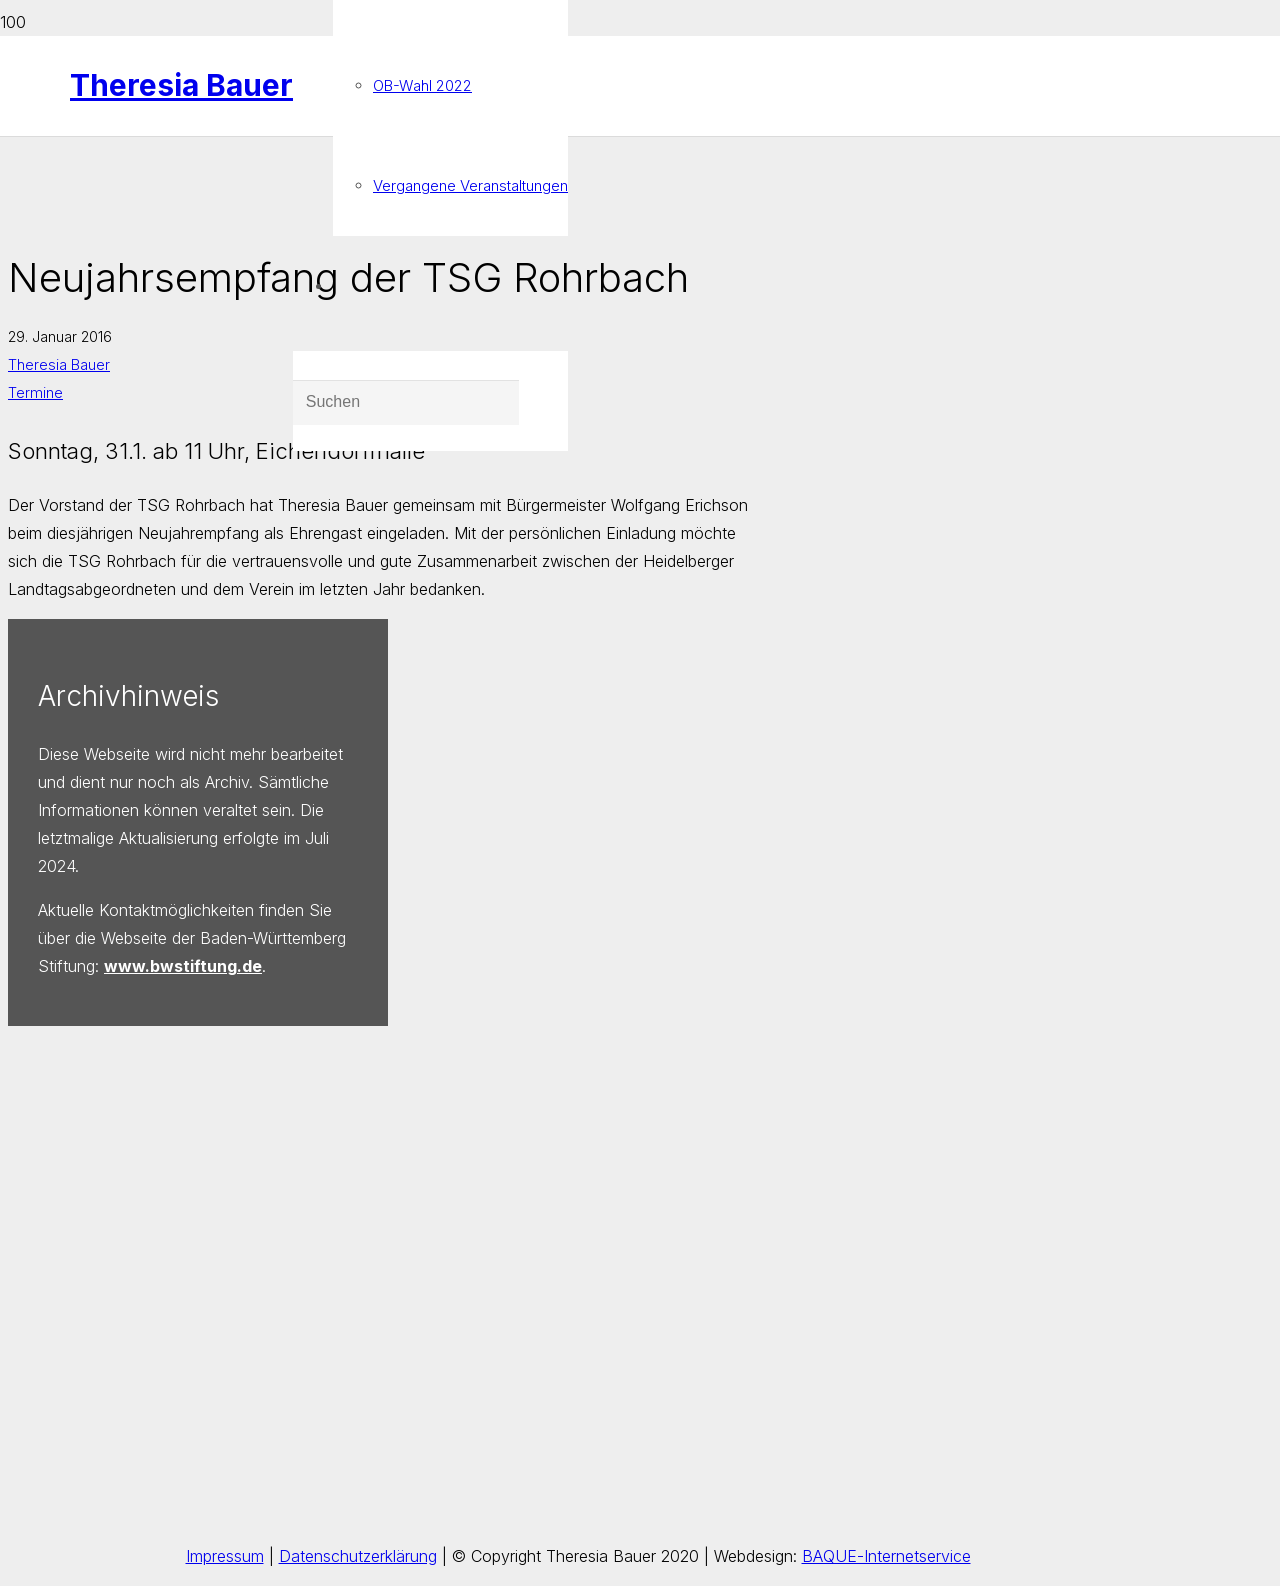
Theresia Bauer (59, 364)
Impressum (225, 1556)
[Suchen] (406, 403)
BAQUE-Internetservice (886, 1556)
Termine (35, 392)
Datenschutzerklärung (358, 1556)
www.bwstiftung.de (183, 966)
